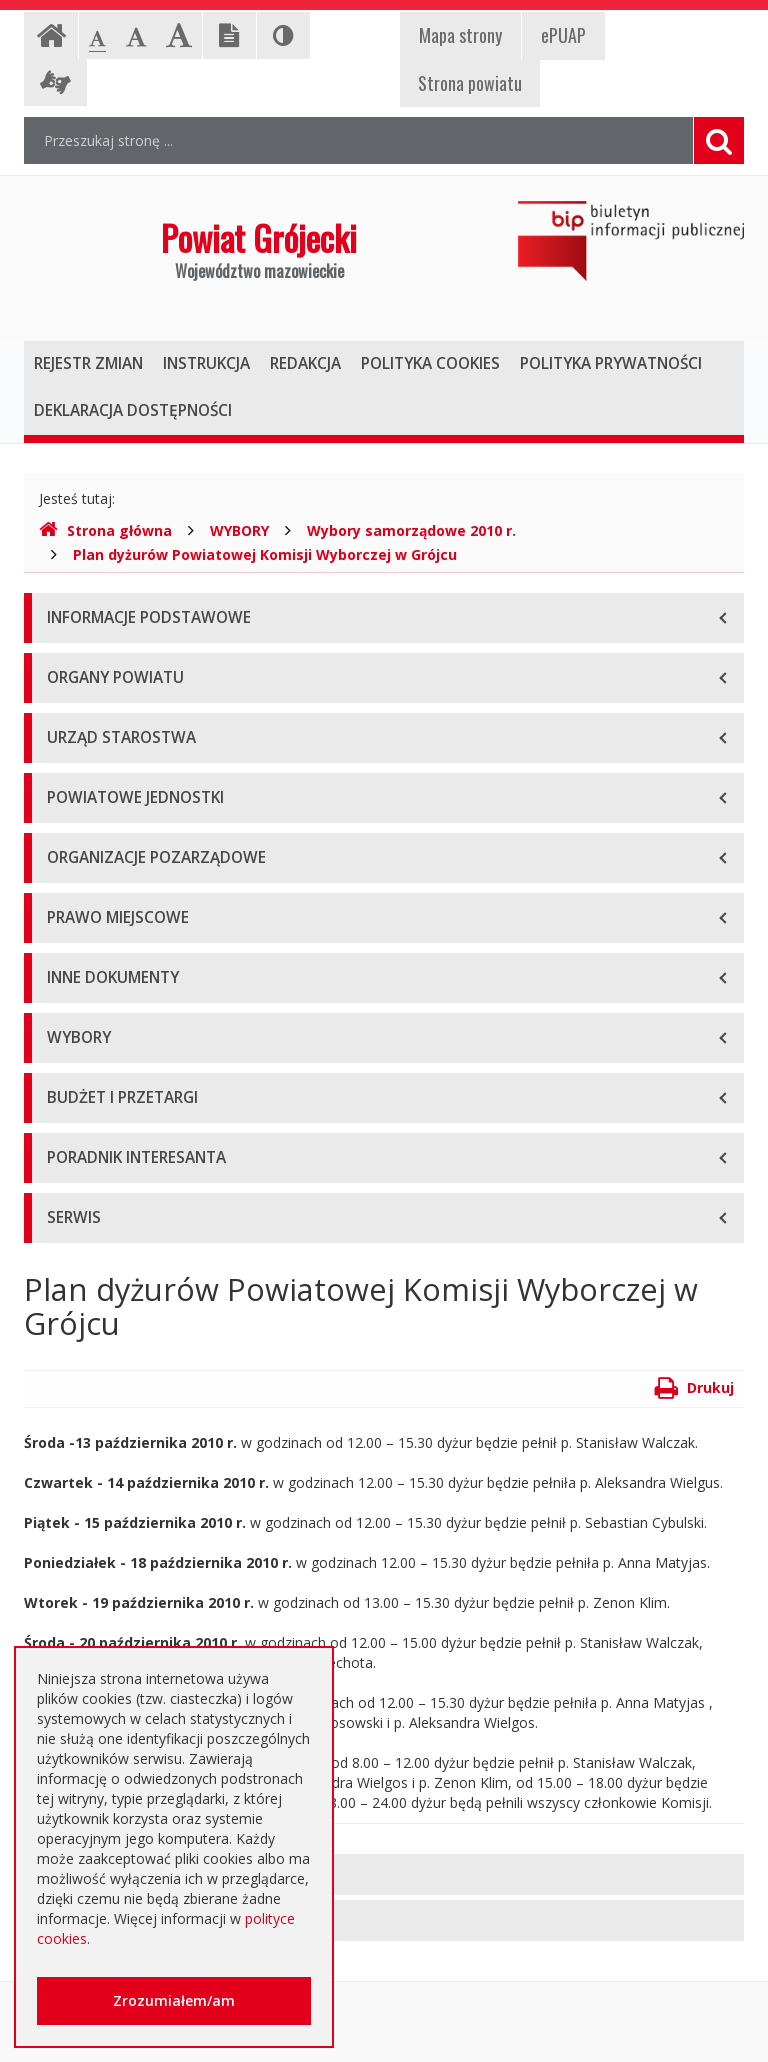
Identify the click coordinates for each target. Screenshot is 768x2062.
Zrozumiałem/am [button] (174, 2000)
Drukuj (694, 1387)
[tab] (384, 1874)
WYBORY (239, 530)
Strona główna (105, 530)
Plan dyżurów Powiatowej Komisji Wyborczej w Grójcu (265, 554)
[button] (384, 1874)
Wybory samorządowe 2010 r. (411, 530)
